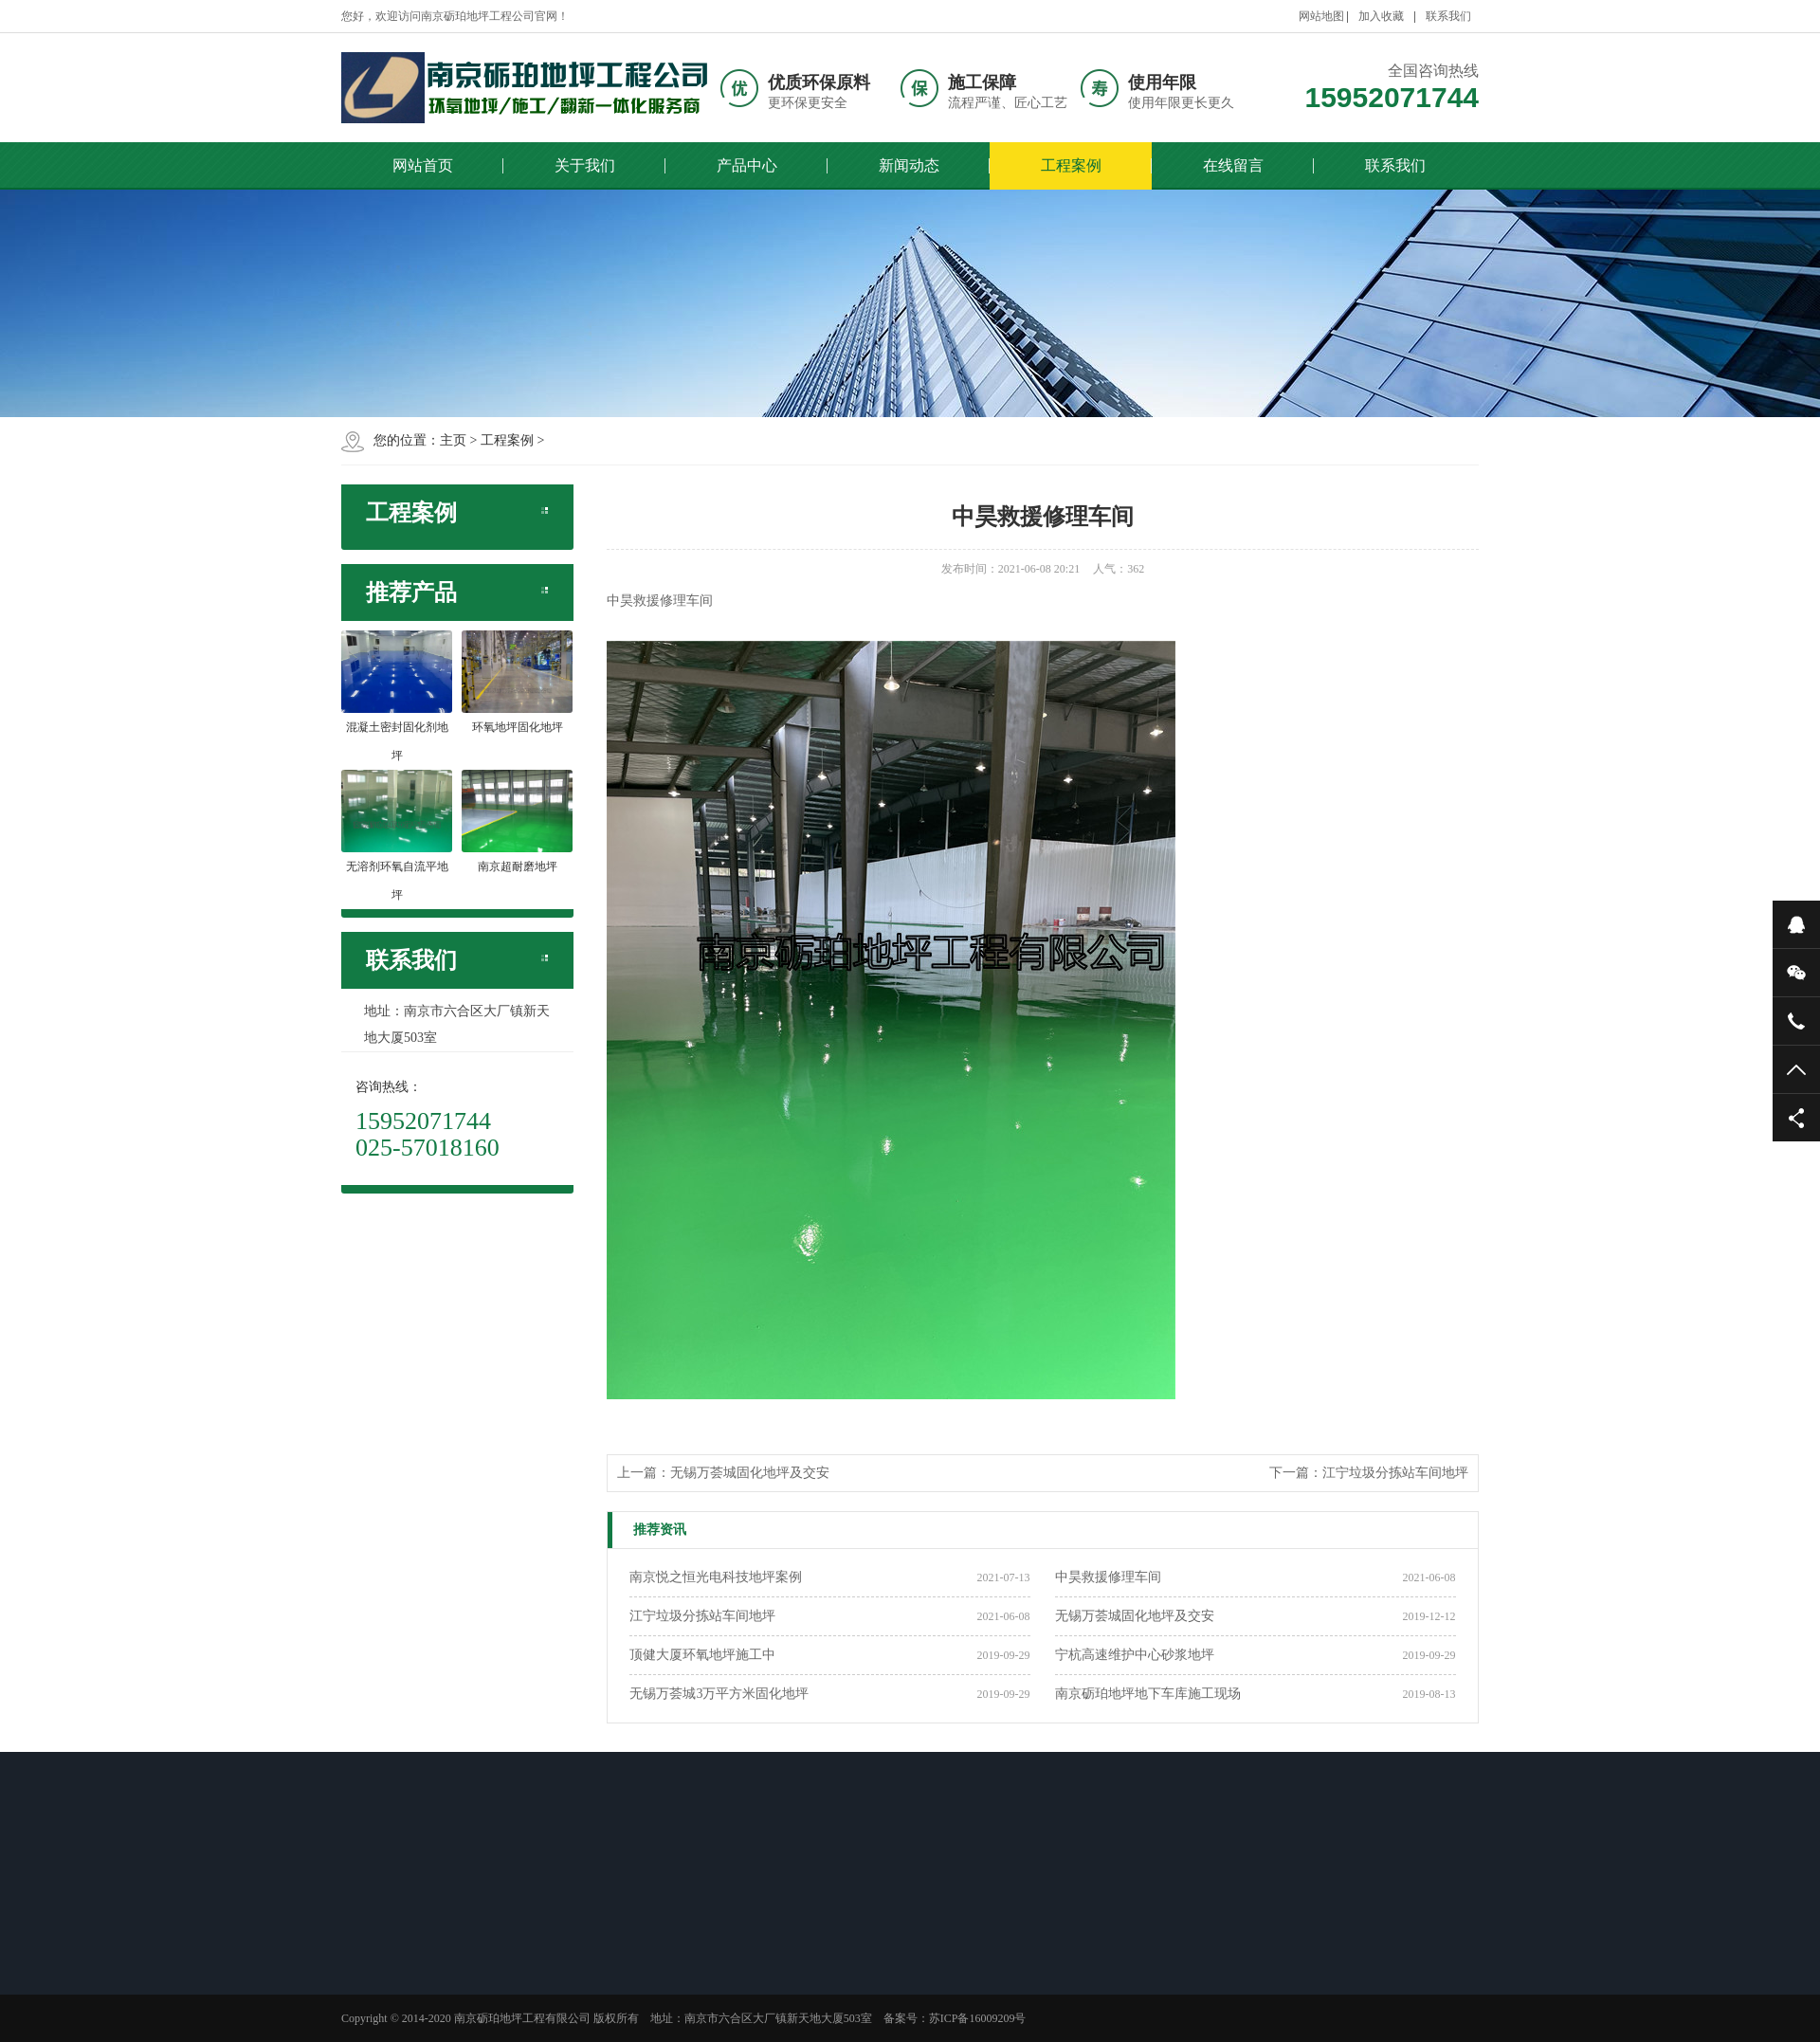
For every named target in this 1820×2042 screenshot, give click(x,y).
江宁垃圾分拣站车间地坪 (1395, 1473)
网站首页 (422, 165)
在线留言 (1233, 165)
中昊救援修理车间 (1108, 1577)
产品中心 (747, 165)
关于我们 (585, 165)
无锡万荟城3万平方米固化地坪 (719, 1693)
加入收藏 (1381, 16)
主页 (453, 440)
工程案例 (1071, 165)
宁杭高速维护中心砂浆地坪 (1134, 1655)
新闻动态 (909, 165)
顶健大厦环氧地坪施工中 (702, 1655)
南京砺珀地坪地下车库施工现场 (1148, 1693)
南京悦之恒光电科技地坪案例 (715, 1577)
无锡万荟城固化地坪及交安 (749, 1473)
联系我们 (1448, 16)
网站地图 (1321, 16)
